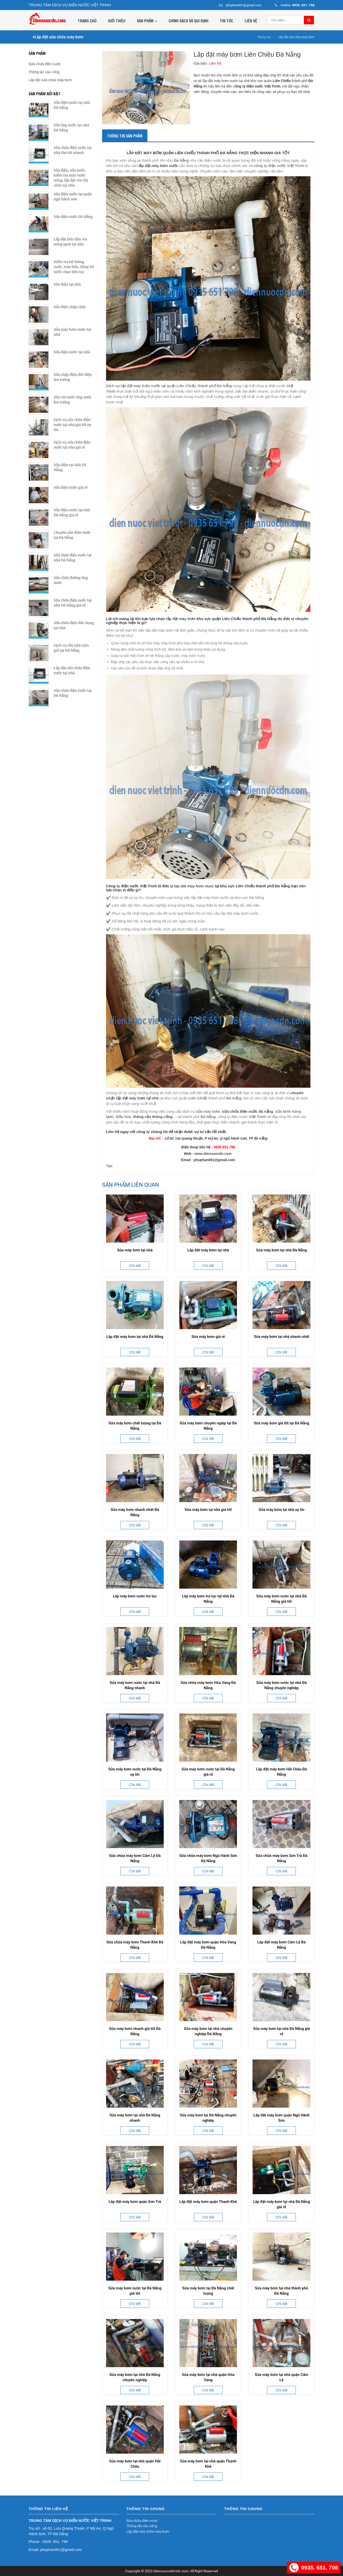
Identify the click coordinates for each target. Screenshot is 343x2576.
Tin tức (226, 20)
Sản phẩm (147, 20)
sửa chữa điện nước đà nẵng (247, 1111)
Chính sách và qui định (188, 20)
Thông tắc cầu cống (44, 72)
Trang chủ (87, 20)
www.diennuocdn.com (213, 1154)
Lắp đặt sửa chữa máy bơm (296, 37)
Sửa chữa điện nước (45, 64)
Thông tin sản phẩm (124, 135)
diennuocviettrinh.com (170, 2571)
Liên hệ (251, 20)
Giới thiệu (116, 20)
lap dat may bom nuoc (194, 886)
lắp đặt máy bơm (181, 619)
